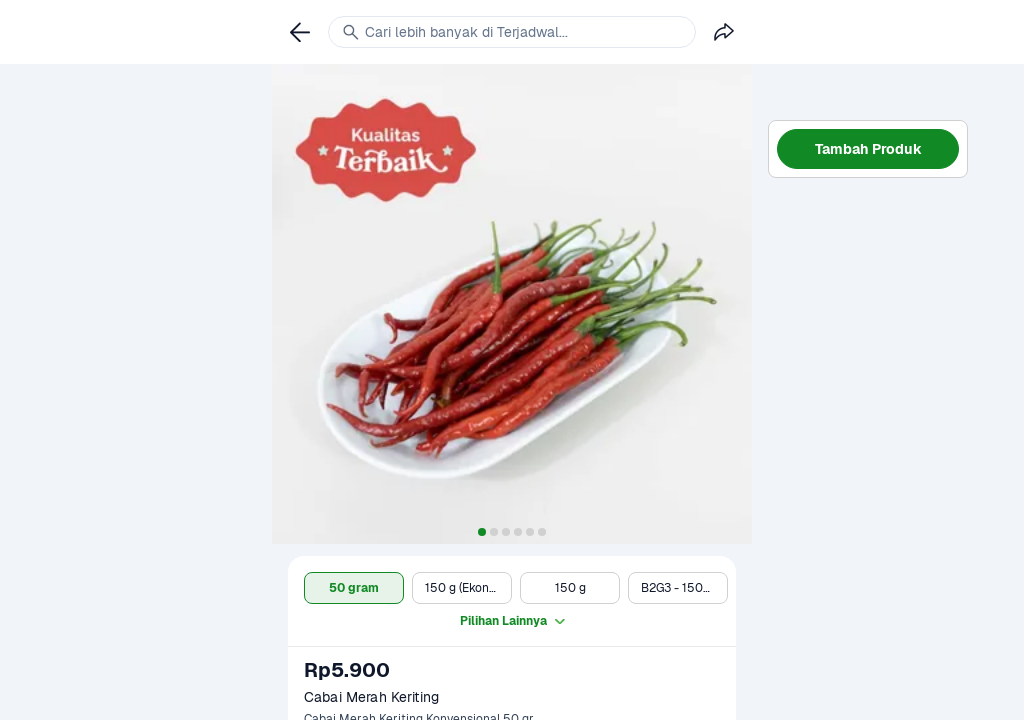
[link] (300, 32)
